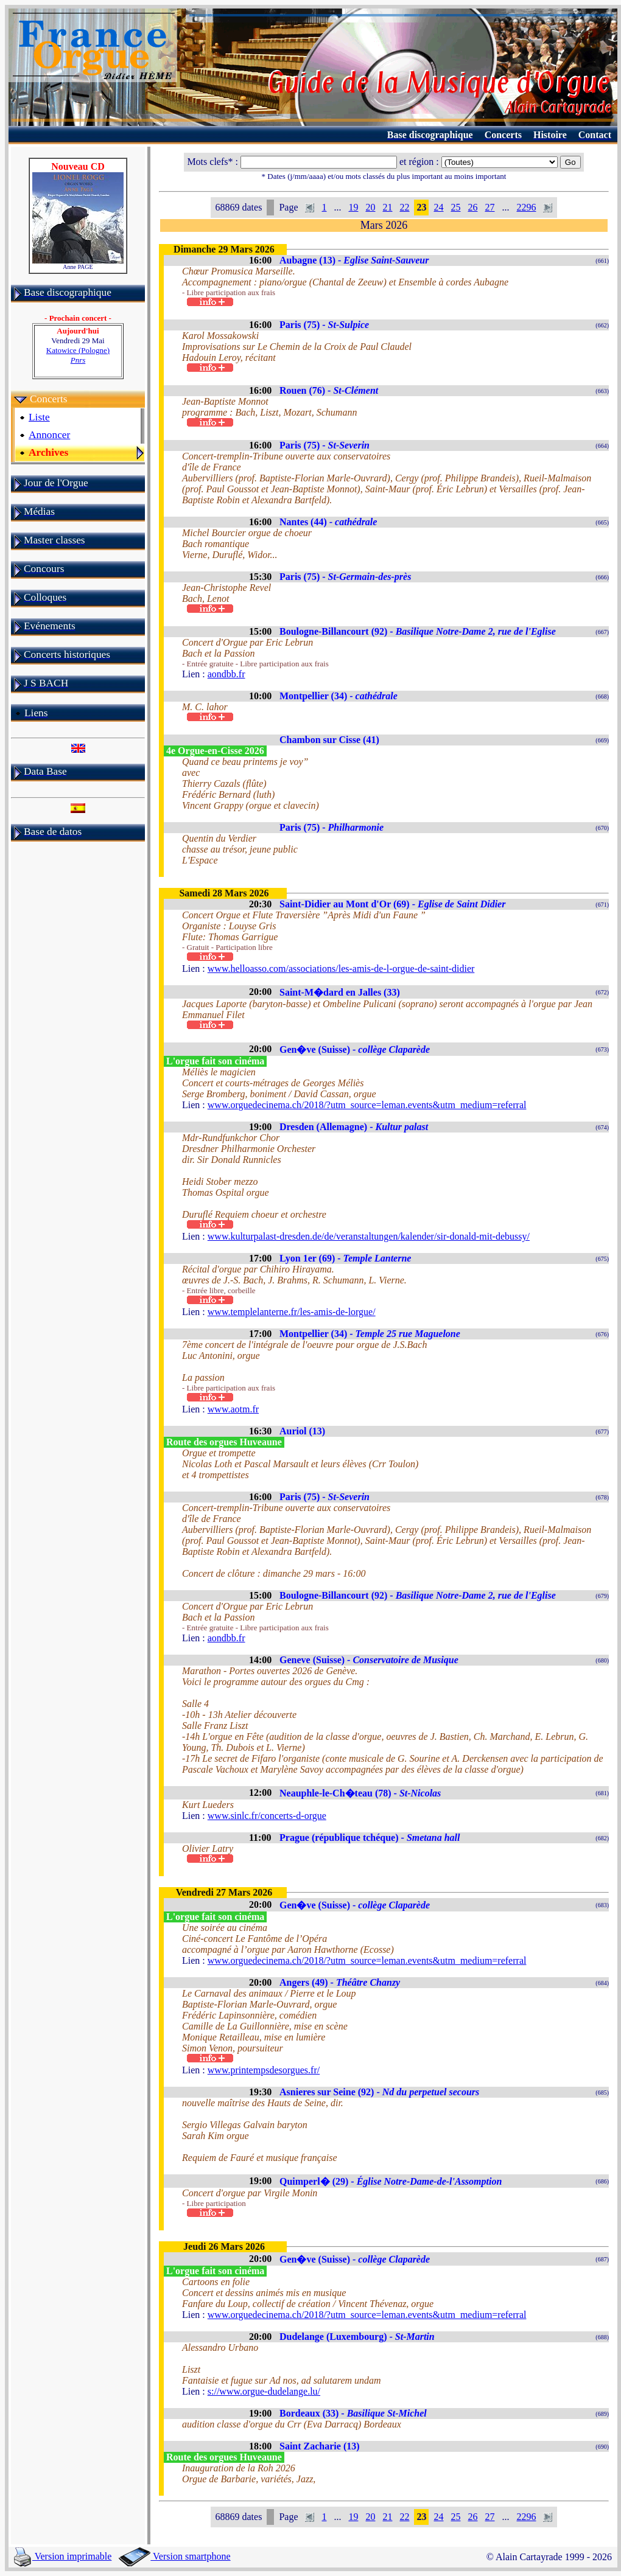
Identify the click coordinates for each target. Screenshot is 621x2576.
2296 (526, 207)
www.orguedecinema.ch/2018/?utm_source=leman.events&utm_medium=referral (367, 1105)
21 (387, 207)
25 (455, 207)
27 (489, 207)
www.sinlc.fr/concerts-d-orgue (267, 1815)
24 (438, 207)
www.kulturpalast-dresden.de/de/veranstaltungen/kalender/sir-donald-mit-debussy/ (369, 1236)
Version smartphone (174, 2556)
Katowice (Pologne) (78, 355)
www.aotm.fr (233, 1409)
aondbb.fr (226, 674)
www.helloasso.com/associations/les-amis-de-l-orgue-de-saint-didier (341, 968)
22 (404, 207)
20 (370, 207)
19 (353, 207)
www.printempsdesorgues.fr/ (264, 2070)
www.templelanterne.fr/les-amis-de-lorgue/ (292, 1312)
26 (472, 207)
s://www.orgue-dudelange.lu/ (264, 2391)
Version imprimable (62, 2556)
